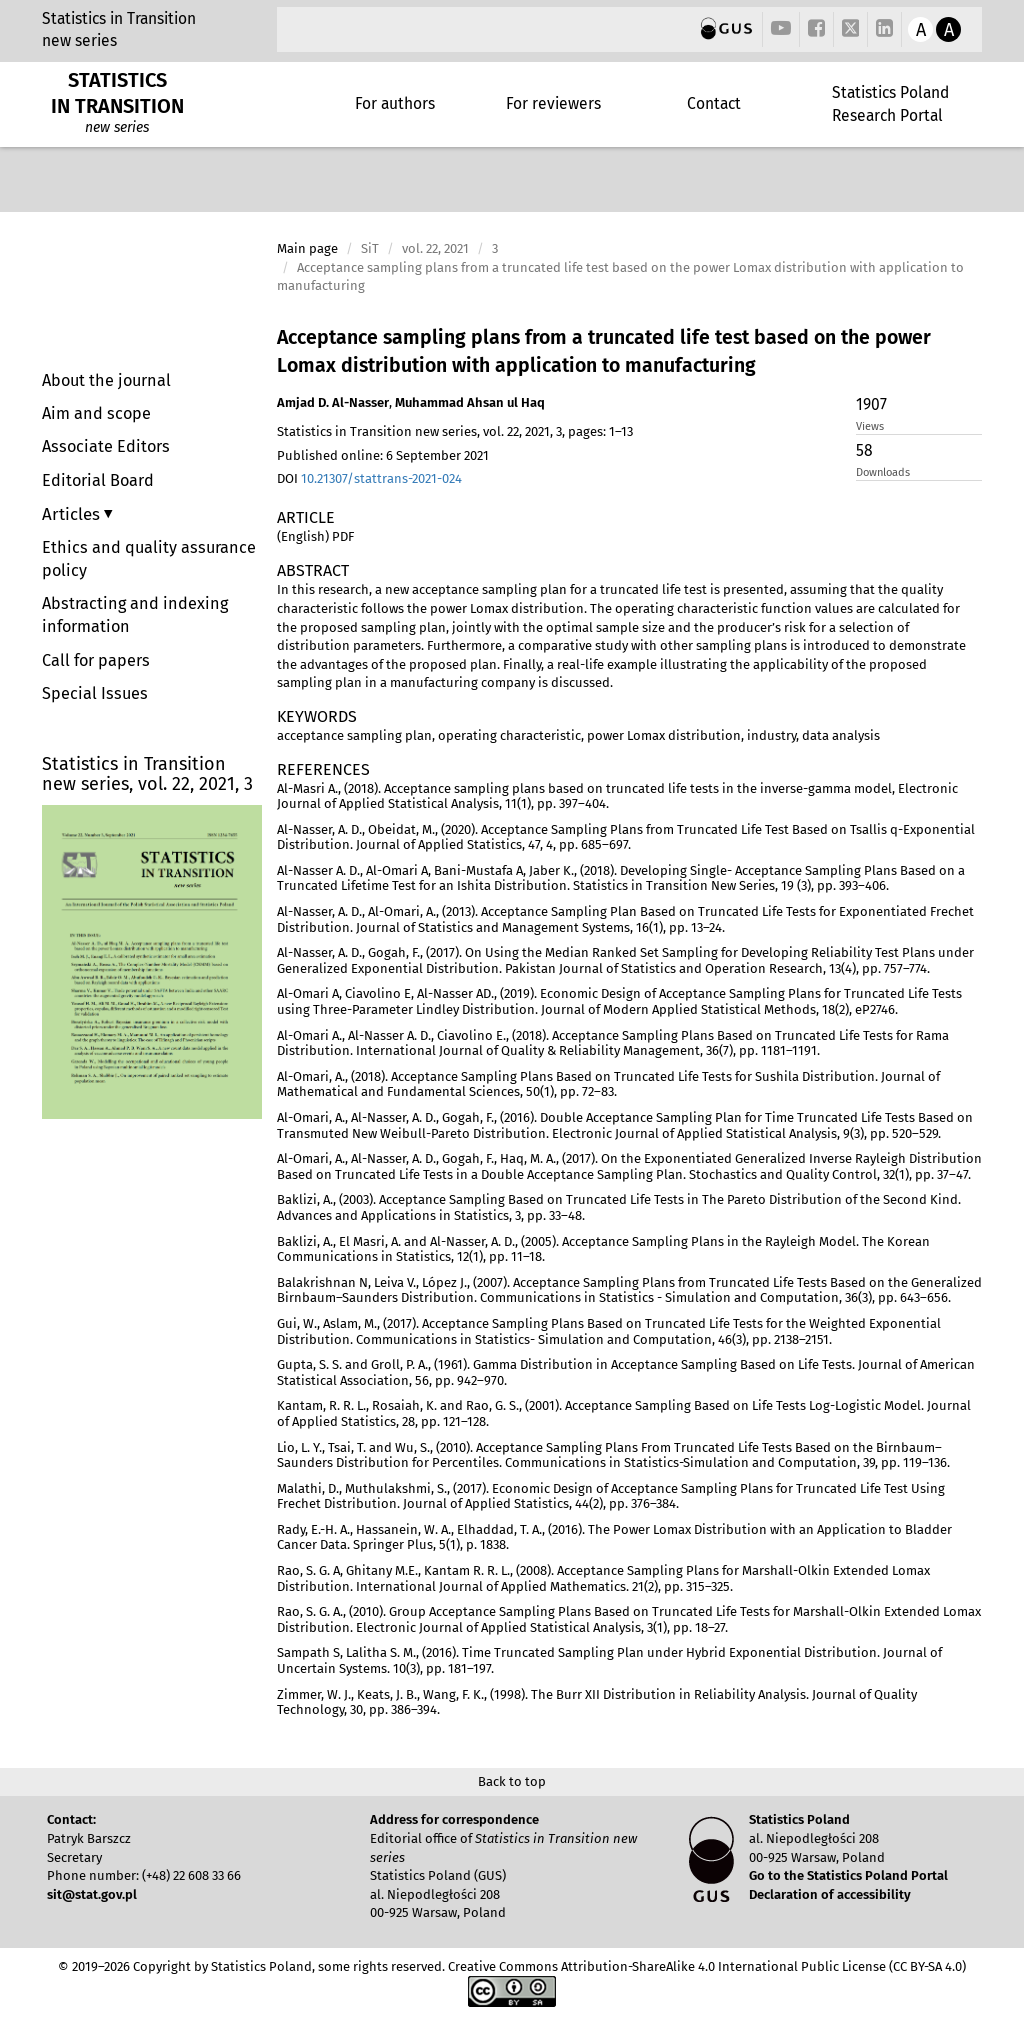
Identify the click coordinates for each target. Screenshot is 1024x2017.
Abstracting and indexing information (135, 615)
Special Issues (95, 693)
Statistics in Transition (119, 18)
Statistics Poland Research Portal (890, 103)
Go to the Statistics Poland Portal (848, 1875)
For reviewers (553, 103)
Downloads (883, 472)
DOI (369, 478)
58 (864, 450)
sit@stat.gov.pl (92, 1894)
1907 (871, 404)
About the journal (106, 380)
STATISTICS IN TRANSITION (117, 93)
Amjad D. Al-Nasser (333, 402)
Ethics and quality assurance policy (149, 559)
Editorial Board (98, 480)
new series (79, 40)
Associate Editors (106, 446)
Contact (714, 103)
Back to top (512, 1781)
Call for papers (96, 660)
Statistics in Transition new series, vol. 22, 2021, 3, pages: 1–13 (455, 431)
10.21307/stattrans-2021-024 (381, 478)
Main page (307, 248)
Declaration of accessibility (830, 1894)
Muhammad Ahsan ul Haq (470, 402)
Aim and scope (96, 413)
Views (870, 426)
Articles (73, 514)
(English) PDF (315, 536)
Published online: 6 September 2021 (383, 455)
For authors (395, 103)
